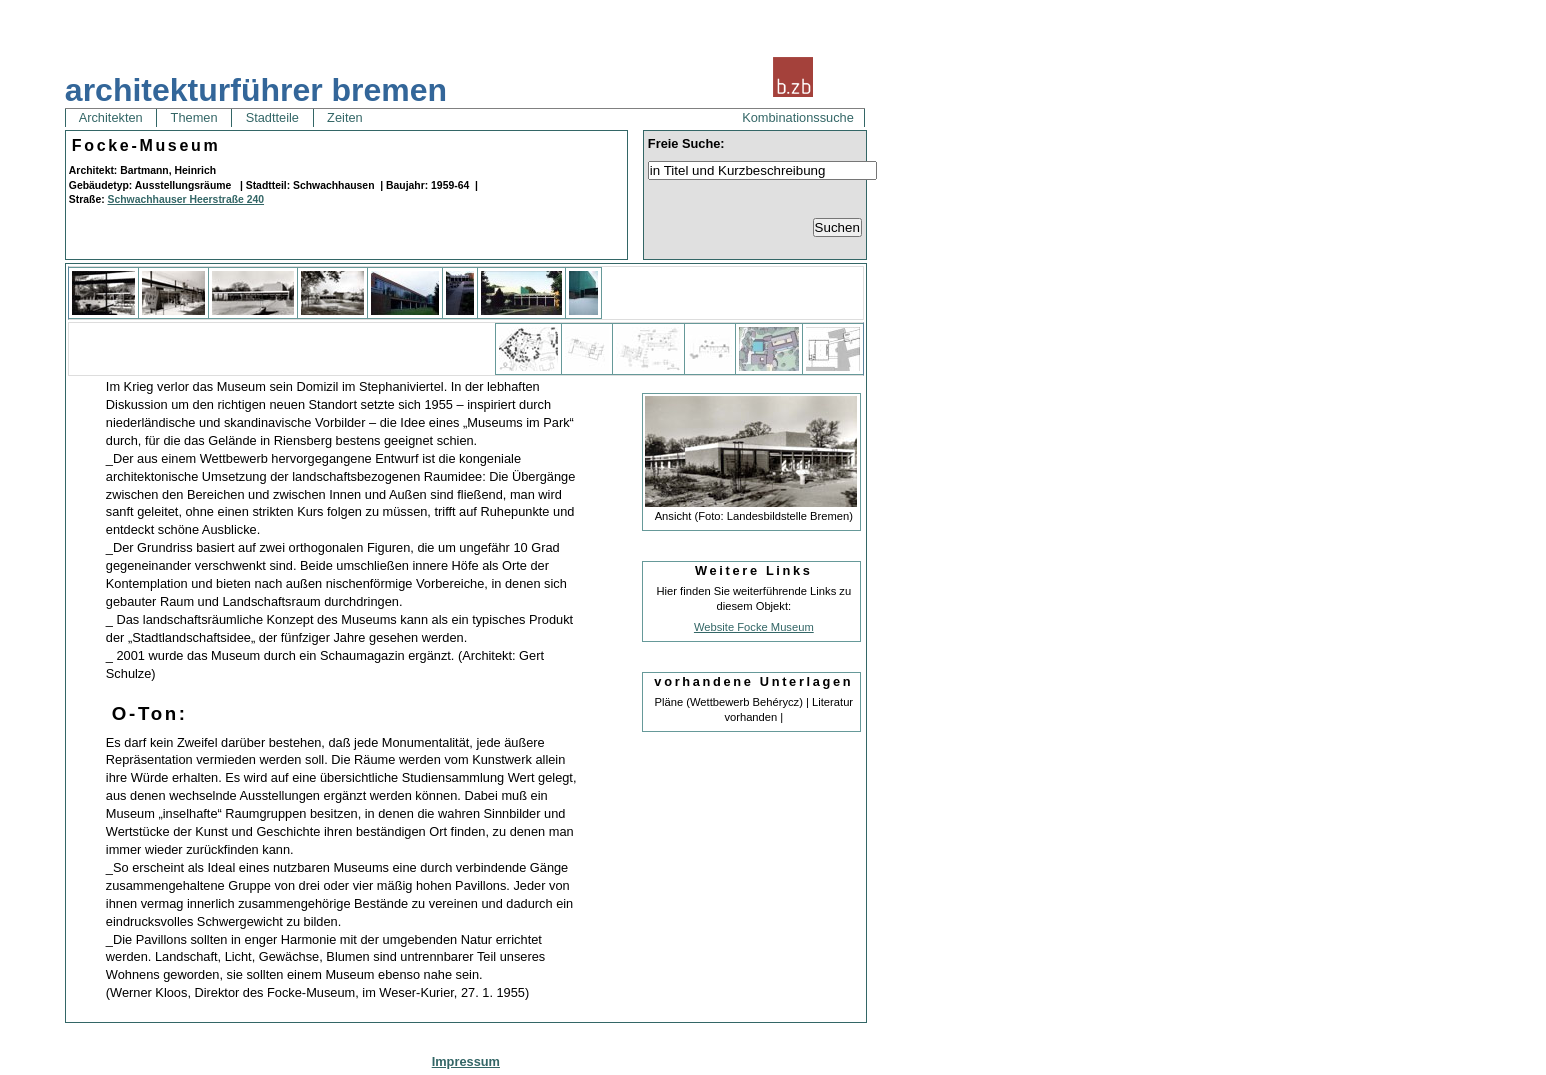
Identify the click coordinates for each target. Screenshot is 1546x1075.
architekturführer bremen (256, 90)
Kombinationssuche (798, 117)
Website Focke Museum (754, 627)
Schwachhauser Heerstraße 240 (186, 199)
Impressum (466, 1061)
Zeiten (345, 117)
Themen (194, 117)
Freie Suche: (686, 143)
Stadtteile (272, 117)
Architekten (111, 117)
